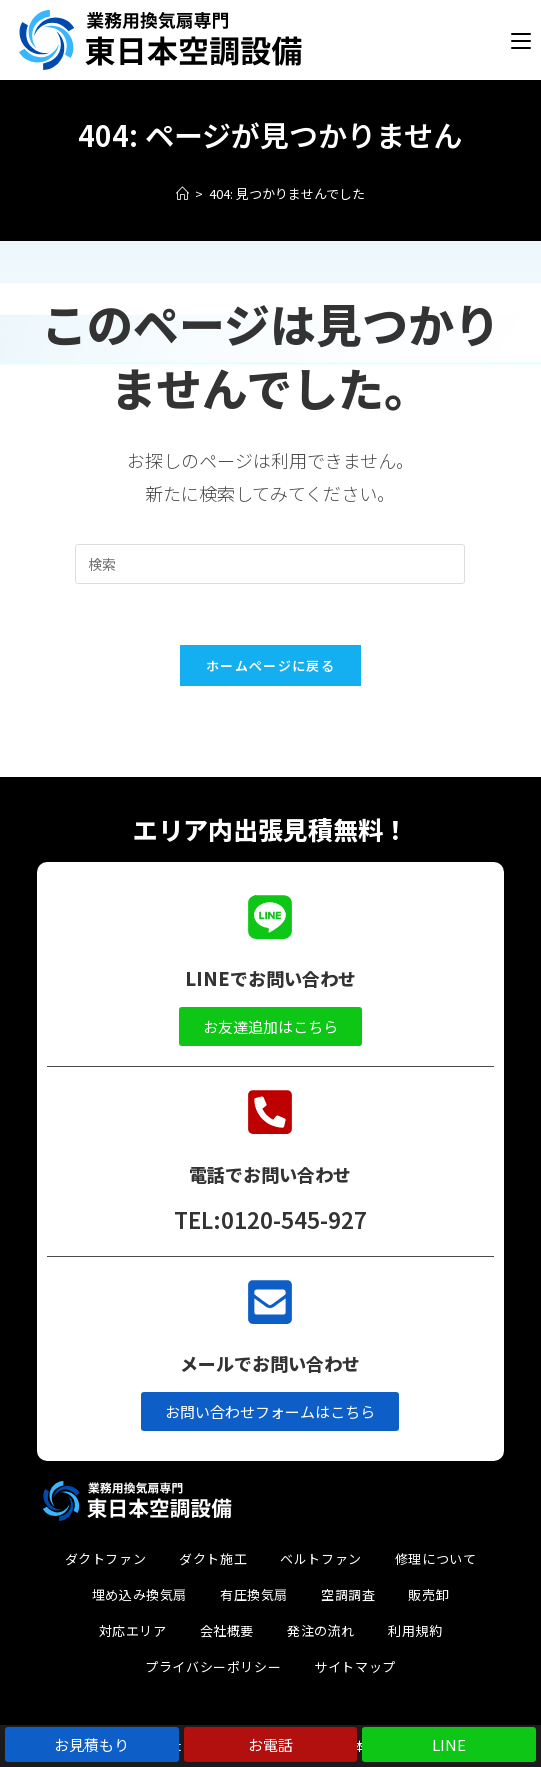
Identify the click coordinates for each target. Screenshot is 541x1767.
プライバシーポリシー (213, 1666)
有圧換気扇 (254, 1594)
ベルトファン (321, 1558)
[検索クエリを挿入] (270, 564)
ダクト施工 (213, 1558)
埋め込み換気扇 (139, 1594)
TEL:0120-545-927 (270, 1219)
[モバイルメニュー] (521, 40)
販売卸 (428, 1594)
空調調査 (348, 1594)
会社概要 (227, 1630)
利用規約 (415, 1630)
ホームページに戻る (270, 665)
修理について (436, 1558)
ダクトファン (106, 1558)
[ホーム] (182, 193)
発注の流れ (321, 1630)
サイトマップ (355, 1666)
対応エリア (133, 1630)
